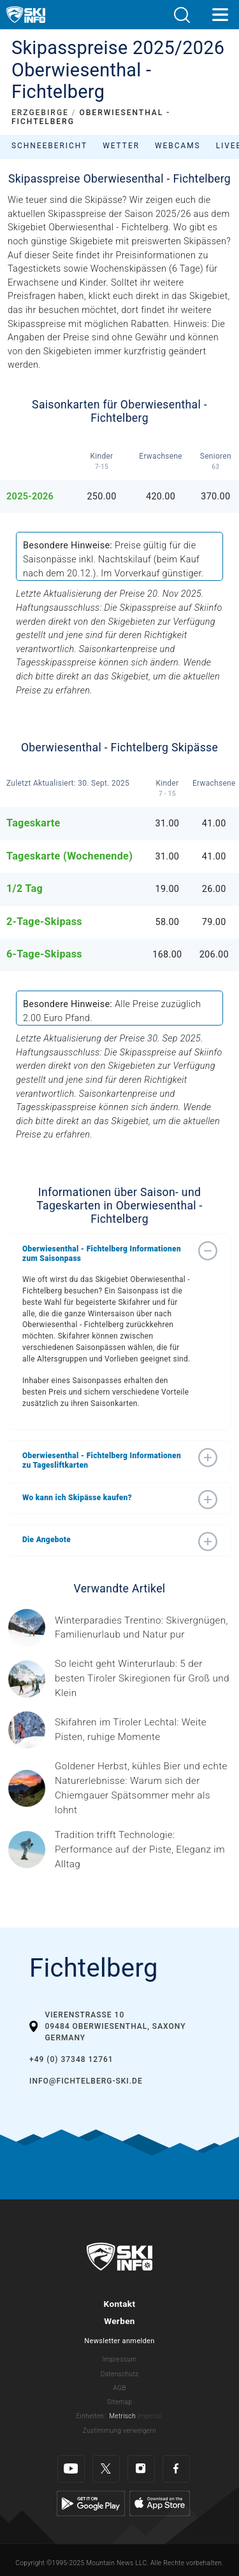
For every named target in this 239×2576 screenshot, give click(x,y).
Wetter (121, 145)
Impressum (120, 2359)
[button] (182, 15)
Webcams (178, 145)
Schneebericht (49, 145)
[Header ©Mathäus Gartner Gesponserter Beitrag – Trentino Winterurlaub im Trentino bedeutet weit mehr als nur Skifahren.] (143, 1628)
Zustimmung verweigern (119, 2430)
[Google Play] (91, 2503)
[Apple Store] (159, 2503)
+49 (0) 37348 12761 (71, 2059)
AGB (119, 2388)
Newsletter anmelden (119, 2341)
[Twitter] (106, 2468)
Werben (119, 2321)
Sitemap (119, 2401)
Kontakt (120, 2304)
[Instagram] (141, 2468)
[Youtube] (71, 2468)
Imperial (150, 2415)
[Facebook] (176, 2468)
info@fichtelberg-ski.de (86, 2081)
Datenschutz (120, 2374)
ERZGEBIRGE (40, 112)
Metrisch (122, 2415)
